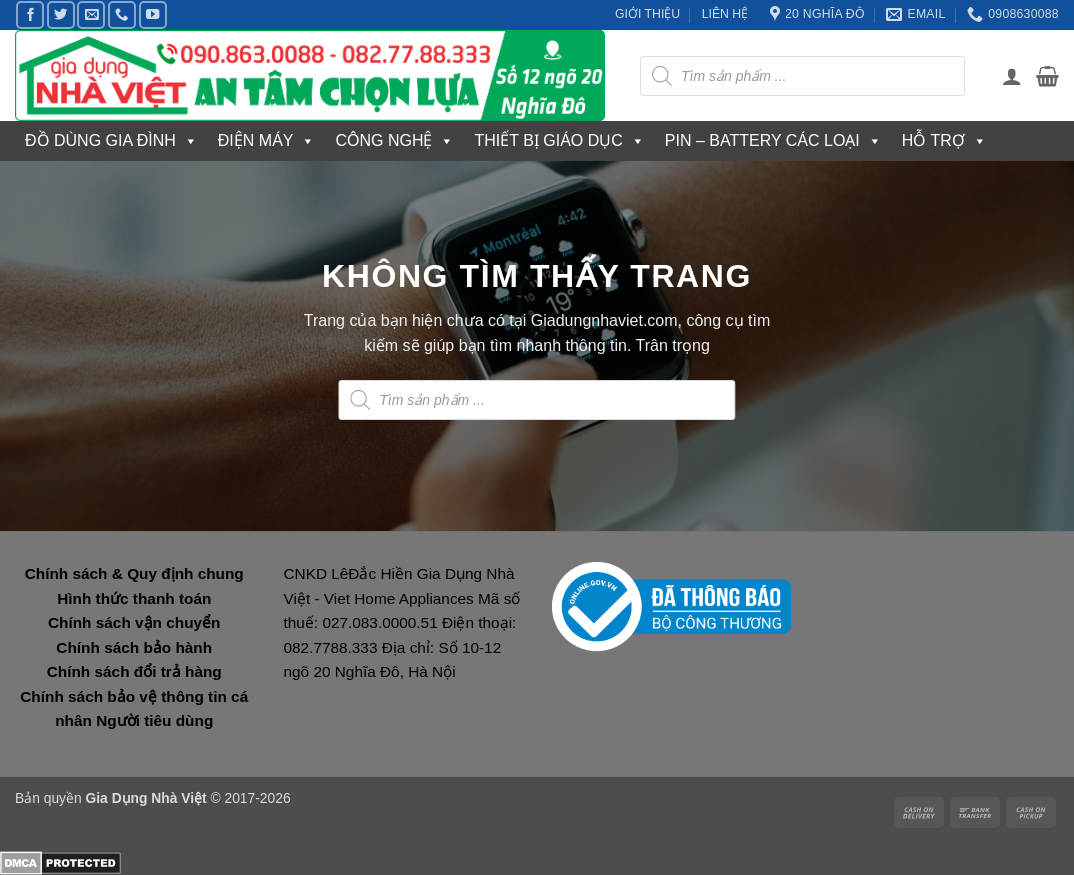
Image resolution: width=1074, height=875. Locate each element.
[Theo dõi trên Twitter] (61, 15)
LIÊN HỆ (725, 14)
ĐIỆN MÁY (267, 141)
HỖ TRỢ (944, 141)
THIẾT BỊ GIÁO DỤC (559, 141)
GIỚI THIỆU (647, 14)
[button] (1012, 76)
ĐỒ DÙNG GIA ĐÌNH (111, 141)
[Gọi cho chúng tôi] (122, 15)
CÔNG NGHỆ (394, 141)
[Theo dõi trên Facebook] (30, 15)
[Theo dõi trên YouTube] (153, 15)
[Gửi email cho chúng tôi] (91, 15)
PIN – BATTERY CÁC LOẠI (773, 141)
